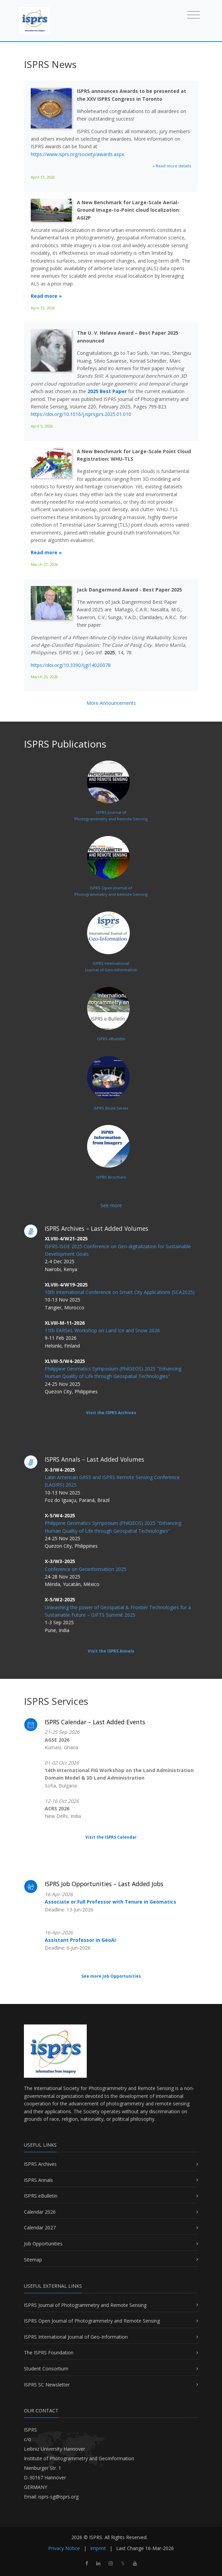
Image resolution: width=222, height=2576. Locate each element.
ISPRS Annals (38, 2180)
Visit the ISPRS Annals (111, 1651)
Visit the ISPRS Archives (111, 1412)
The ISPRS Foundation (48, 2352)
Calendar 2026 (40, 2212)
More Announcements (111, 703)
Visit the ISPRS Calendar (111, 1837)
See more (111, 1205)
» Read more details (172, 165)
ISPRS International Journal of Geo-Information (76, 2337)
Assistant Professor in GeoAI (80, 1940)
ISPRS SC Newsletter (47, 2384)
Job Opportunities (43, 2243)
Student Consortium (46, 2368)
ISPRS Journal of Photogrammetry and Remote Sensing (85, 2305)
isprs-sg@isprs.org (58, 2496)
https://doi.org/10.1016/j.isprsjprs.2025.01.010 (81, 414)
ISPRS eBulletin (40, 2195)
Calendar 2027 (40, 2227)
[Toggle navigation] (193, 14)
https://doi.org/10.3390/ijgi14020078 (71, 665)
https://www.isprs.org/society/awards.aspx (77, 154)
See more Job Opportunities (111, 1976)
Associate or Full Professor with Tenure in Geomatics (110, 1901)
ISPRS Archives (40, 2164)
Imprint (98, 2548)
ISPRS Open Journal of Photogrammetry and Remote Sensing (92, 2320)
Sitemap (33, 2259)
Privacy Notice (64, 2548)
